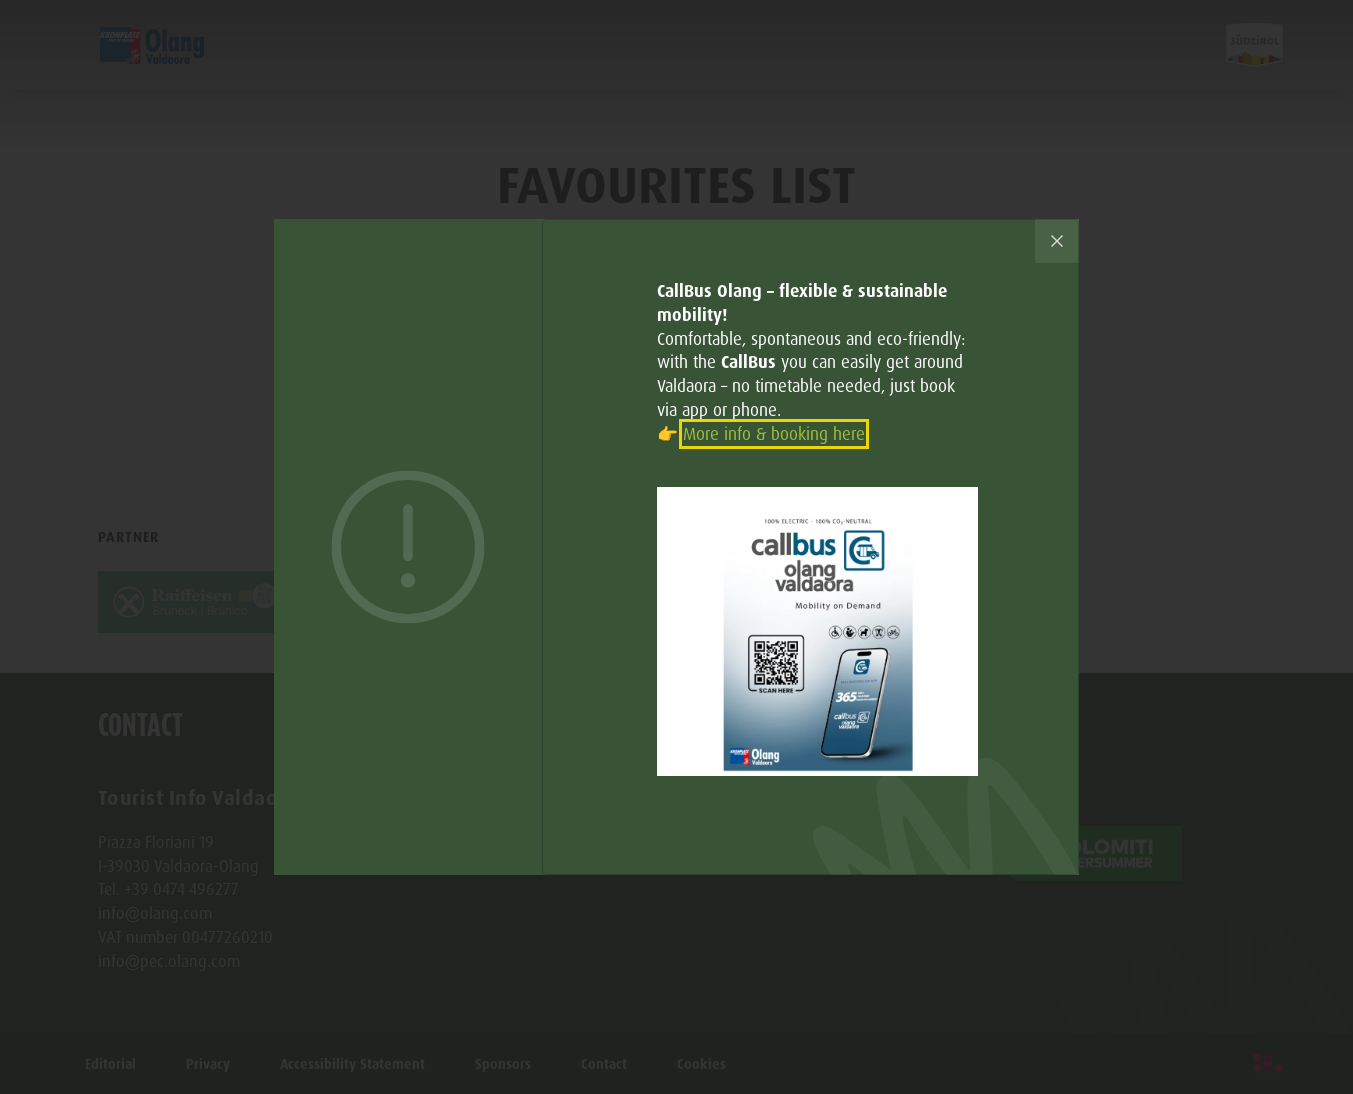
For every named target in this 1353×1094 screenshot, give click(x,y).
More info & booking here (774, 434)
